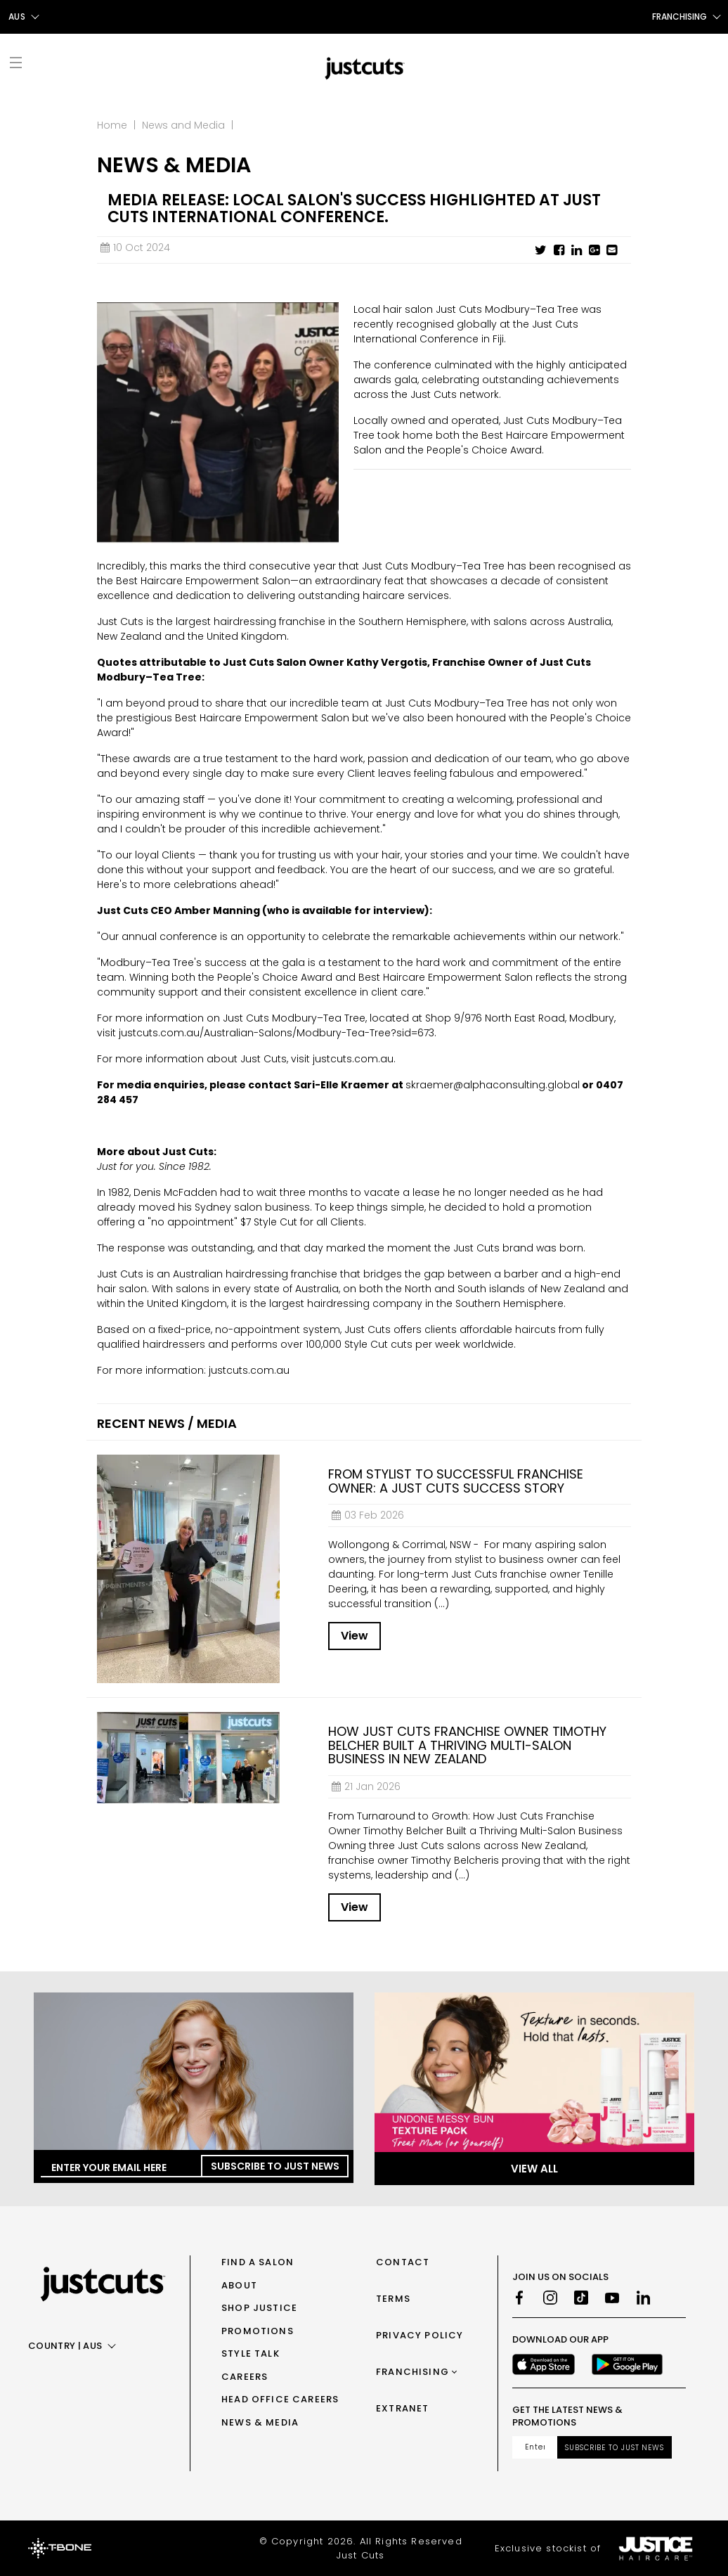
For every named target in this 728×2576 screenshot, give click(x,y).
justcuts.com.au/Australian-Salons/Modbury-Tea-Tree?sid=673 (276, 1033)
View (354, 1636)
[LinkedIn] (643, 2298)
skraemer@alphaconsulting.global (492, 1085)
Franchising (412, 2371)
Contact (402, 2262)
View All (534, 2168)
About (239, 2285)
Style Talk (250, 2353)
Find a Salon (257, 2262)
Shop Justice (259, 2307)
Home (112, 125)
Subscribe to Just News (275, 2166)
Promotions (257, 2331)
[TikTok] (581, 2298)
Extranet (402, 2408)
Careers (244, 2376)
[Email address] (534, 2447)
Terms (393, 2298)
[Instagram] (550, 2298)
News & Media (260, 2422)
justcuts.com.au (353, 1059)
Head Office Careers (280, 2399)
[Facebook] (519, 2298)
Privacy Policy (419, 2335)
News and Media (183, 125)
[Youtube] (612, 2298)
